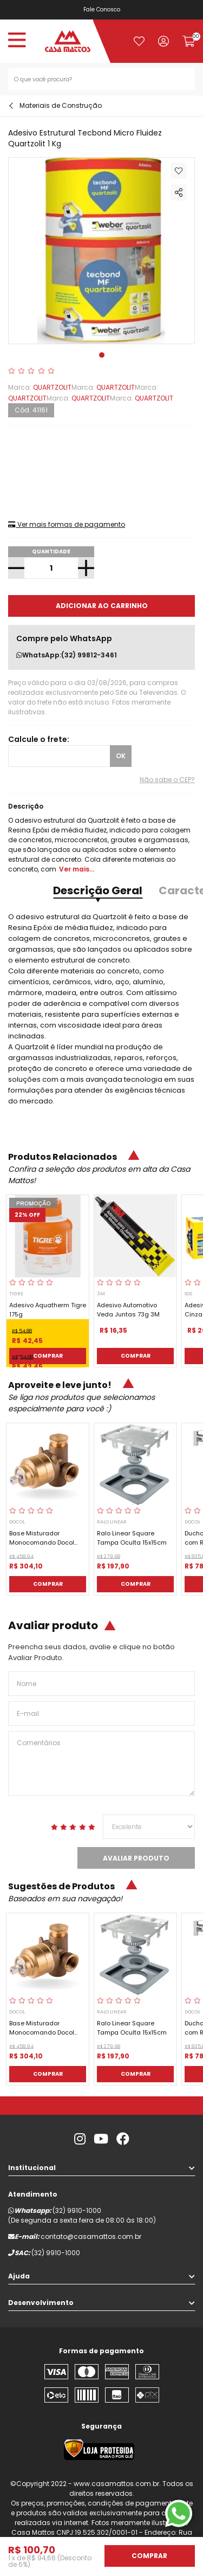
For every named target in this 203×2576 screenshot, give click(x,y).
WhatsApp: (66, 655)
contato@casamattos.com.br (91, 2236)
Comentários (101, 1763)
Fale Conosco (101, 9)
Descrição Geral (97, 890)
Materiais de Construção (60, 105)
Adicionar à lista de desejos (178, 171)
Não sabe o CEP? (167, 779)
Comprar (48, 1356)
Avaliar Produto (136, 1858)
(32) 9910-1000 (77, 2210)
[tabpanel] (101, 250)
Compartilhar (178, 192)
